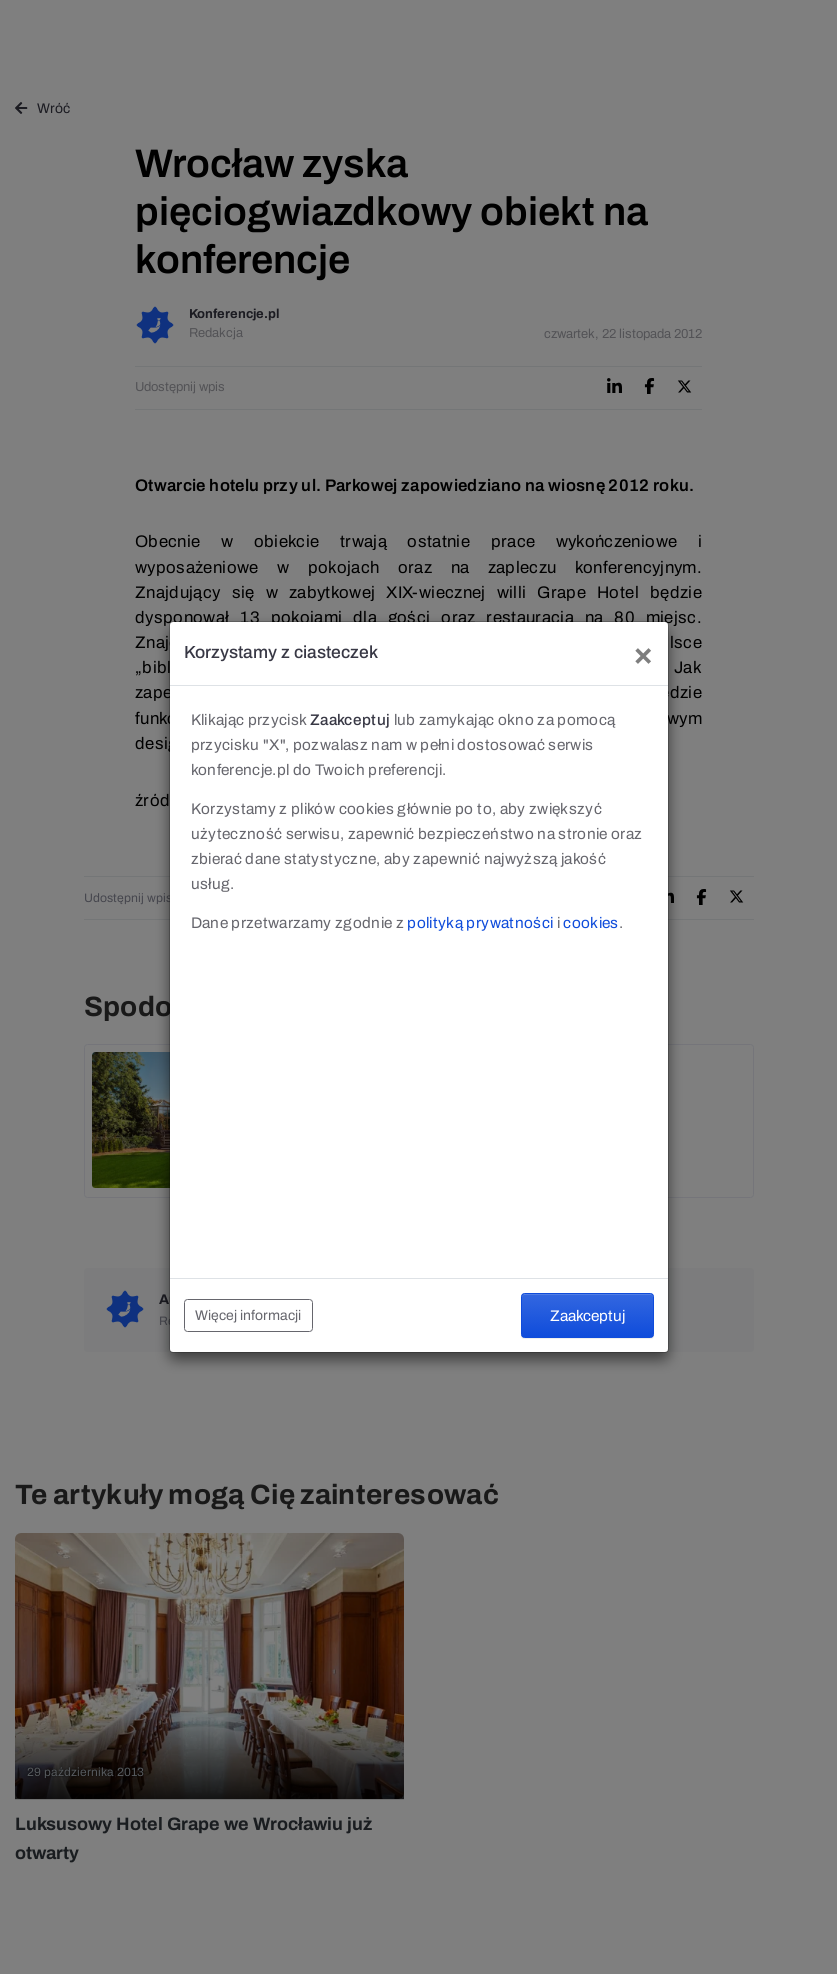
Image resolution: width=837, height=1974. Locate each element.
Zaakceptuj (587, 1315)
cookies (590, 922)
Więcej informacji (248, 1315)
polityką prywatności (480, 922)
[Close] (643, 653)
